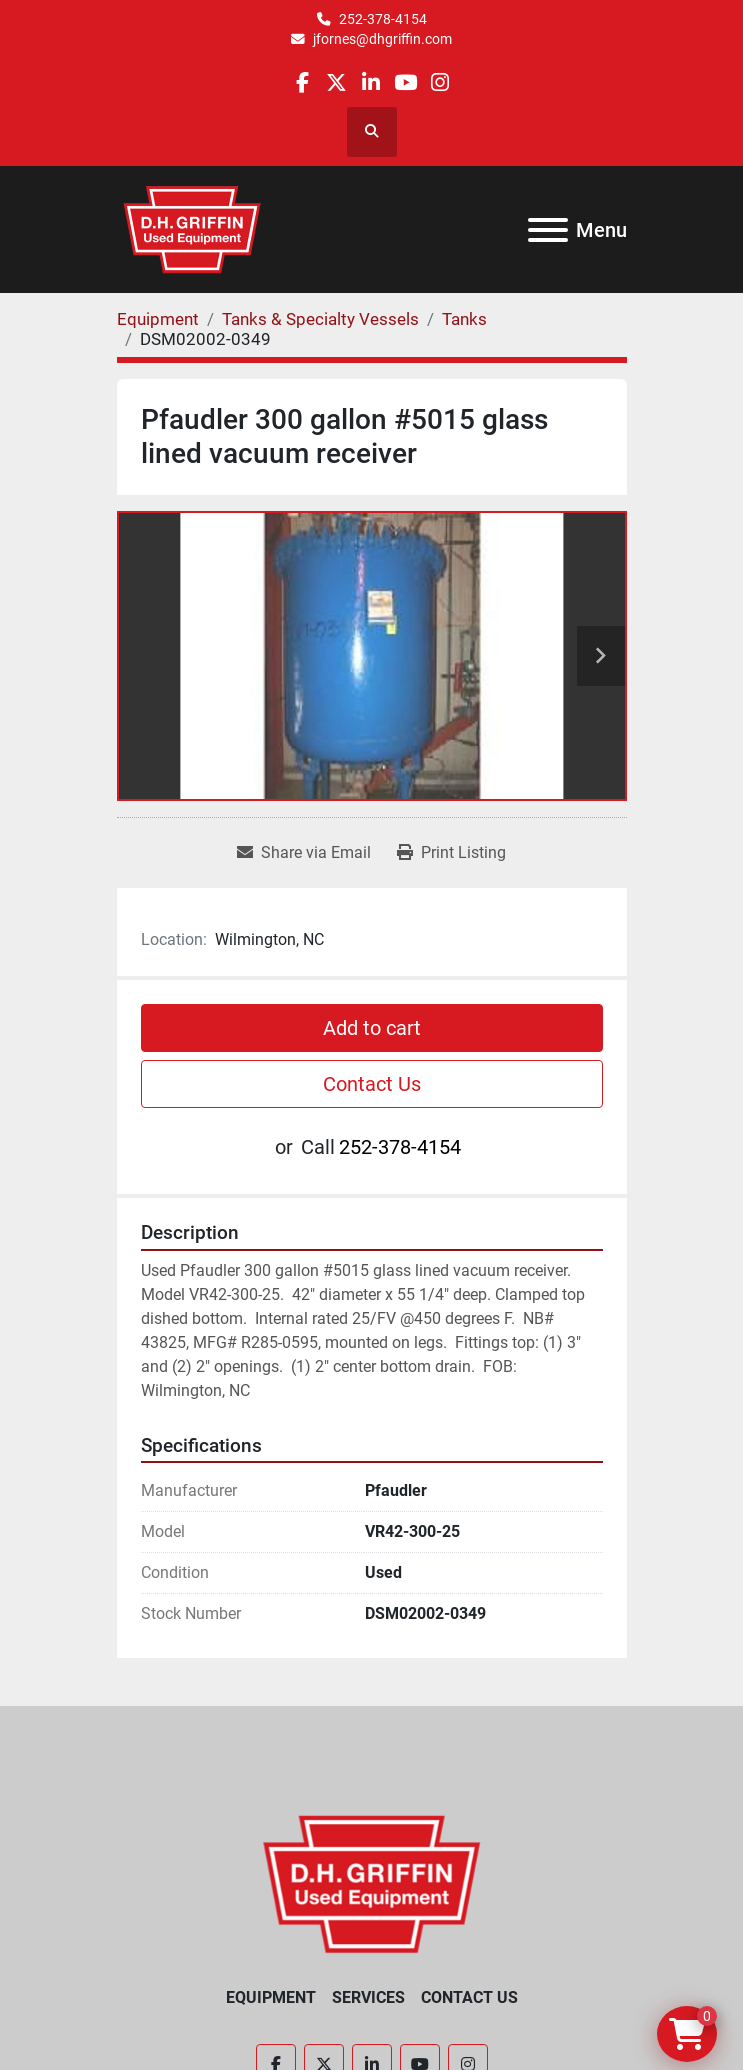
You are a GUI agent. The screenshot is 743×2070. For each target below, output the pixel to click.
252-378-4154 (383, 19)
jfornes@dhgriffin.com (382, 39)
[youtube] (405, 82)
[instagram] (439, 82)
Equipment (271, 1997)
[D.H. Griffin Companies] (371, 1883)
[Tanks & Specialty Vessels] (320, 319)
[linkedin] (370, 82)
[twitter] (336, 82)
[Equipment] (158, 319)
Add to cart (372, 1028)
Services (368, 1997)
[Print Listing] (451, 853)
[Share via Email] (304, 853)
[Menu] (548, 230)
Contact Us (372, 1084)
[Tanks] (464, 319)
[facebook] (302, 82)
